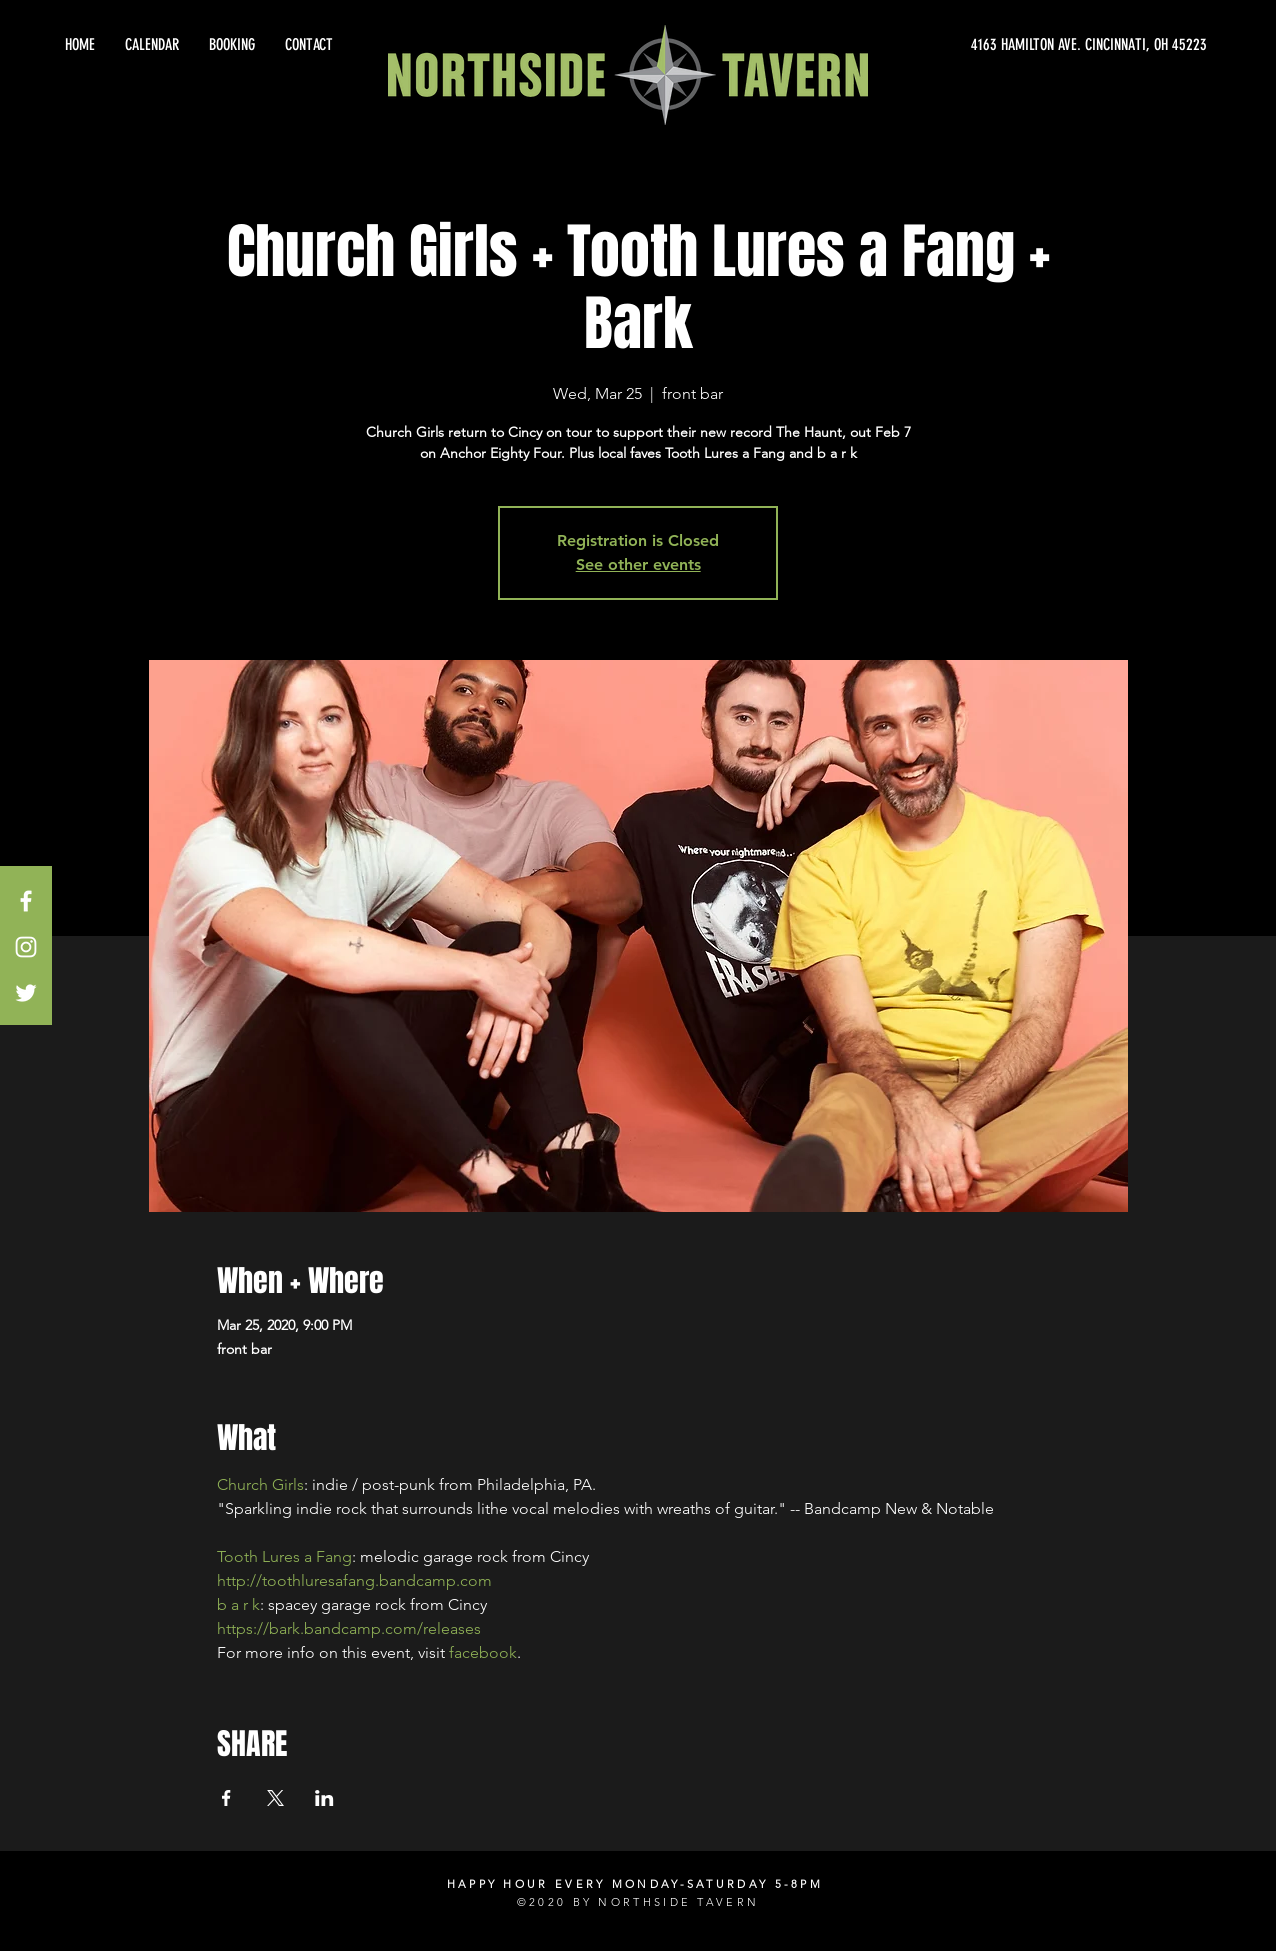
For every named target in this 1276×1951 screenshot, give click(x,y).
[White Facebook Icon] (26, 901)
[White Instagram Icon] (26, 947)
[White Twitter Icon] (26, 993)
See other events (638, 564)
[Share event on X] (275, 1798)
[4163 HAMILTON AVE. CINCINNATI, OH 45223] (1026, 45)
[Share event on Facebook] (226, 1798)
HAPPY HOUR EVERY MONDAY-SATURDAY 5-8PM (635, 1884)
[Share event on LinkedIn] (324, 1798)
